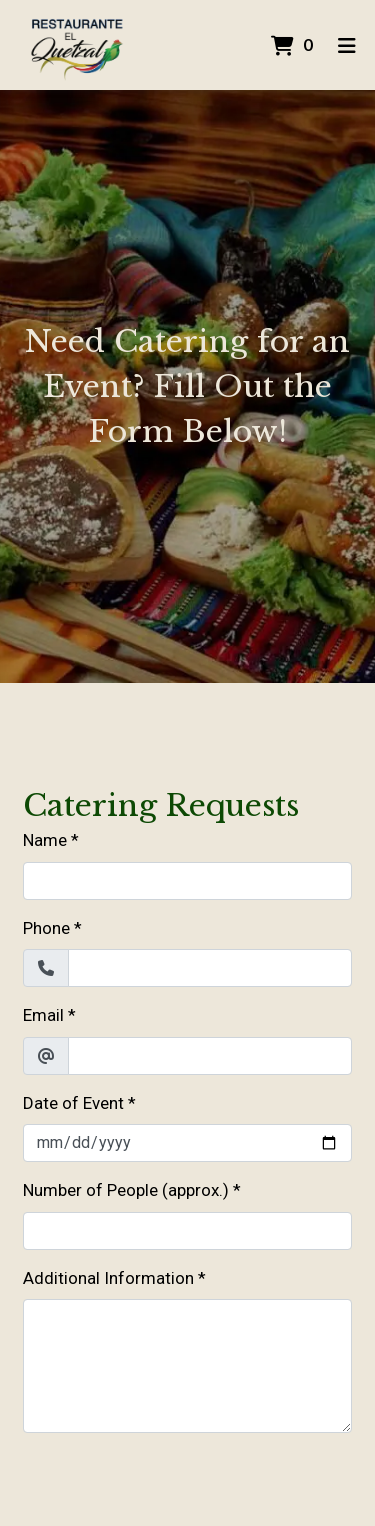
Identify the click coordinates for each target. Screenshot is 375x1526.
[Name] (187, 881)
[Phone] (210, 968)
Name (45, 840)
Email (43, 1015)
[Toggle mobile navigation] (346, 45)
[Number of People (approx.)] (187, 1231)
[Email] (210, 1056)
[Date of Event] (187, 1143)
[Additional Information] (187, 1366)
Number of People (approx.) (126, 1190)
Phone (46, 928)
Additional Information (108, 1278)
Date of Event (73, 1103)
